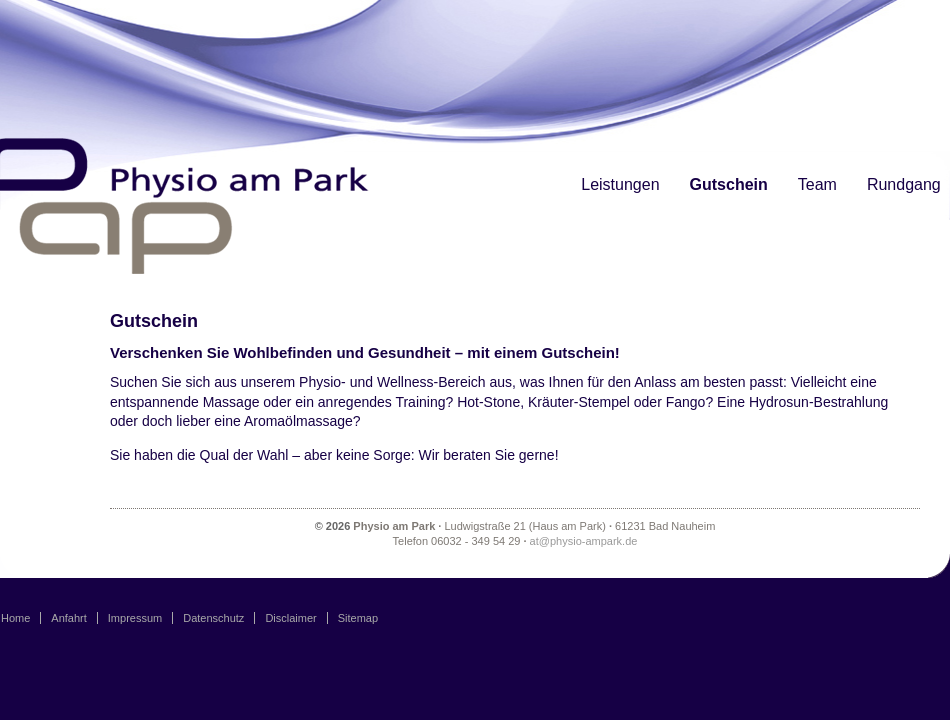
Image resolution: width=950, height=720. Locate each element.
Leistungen (620, 184)
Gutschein (729, 184)
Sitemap (358, 618)
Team (817, 184)
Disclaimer (290, 618)
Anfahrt (68, 618)
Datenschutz (213, 618)
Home (15, 618)
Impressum (135, 618)
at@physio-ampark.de (584, 541)
